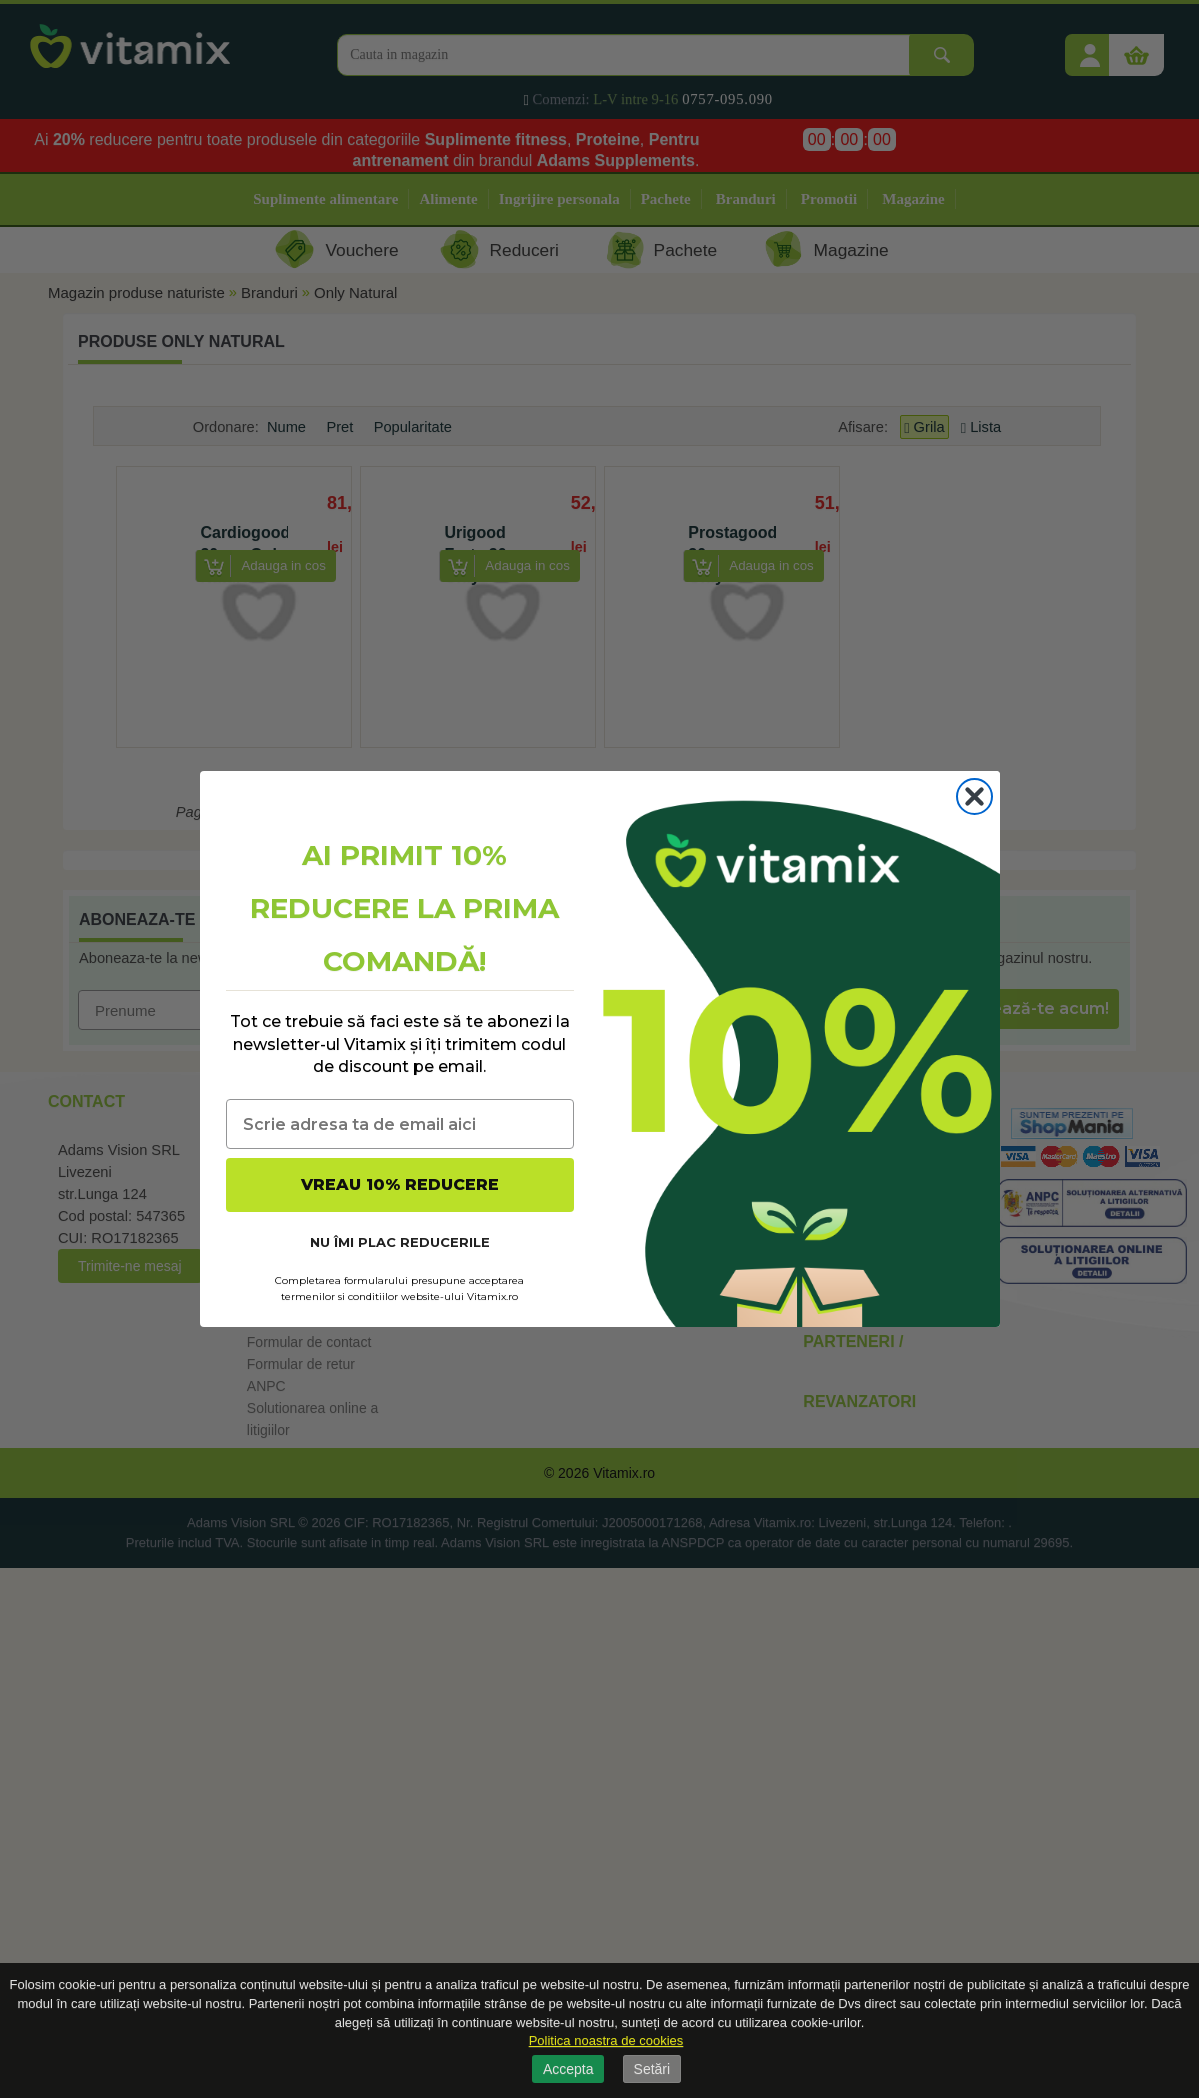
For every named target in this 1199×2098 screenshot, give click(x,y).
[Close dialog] (974, 796)
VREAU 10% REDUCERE (400, 1184)
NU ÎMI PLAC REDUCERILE (400, 1242)
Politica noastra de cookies (606, 2040)
